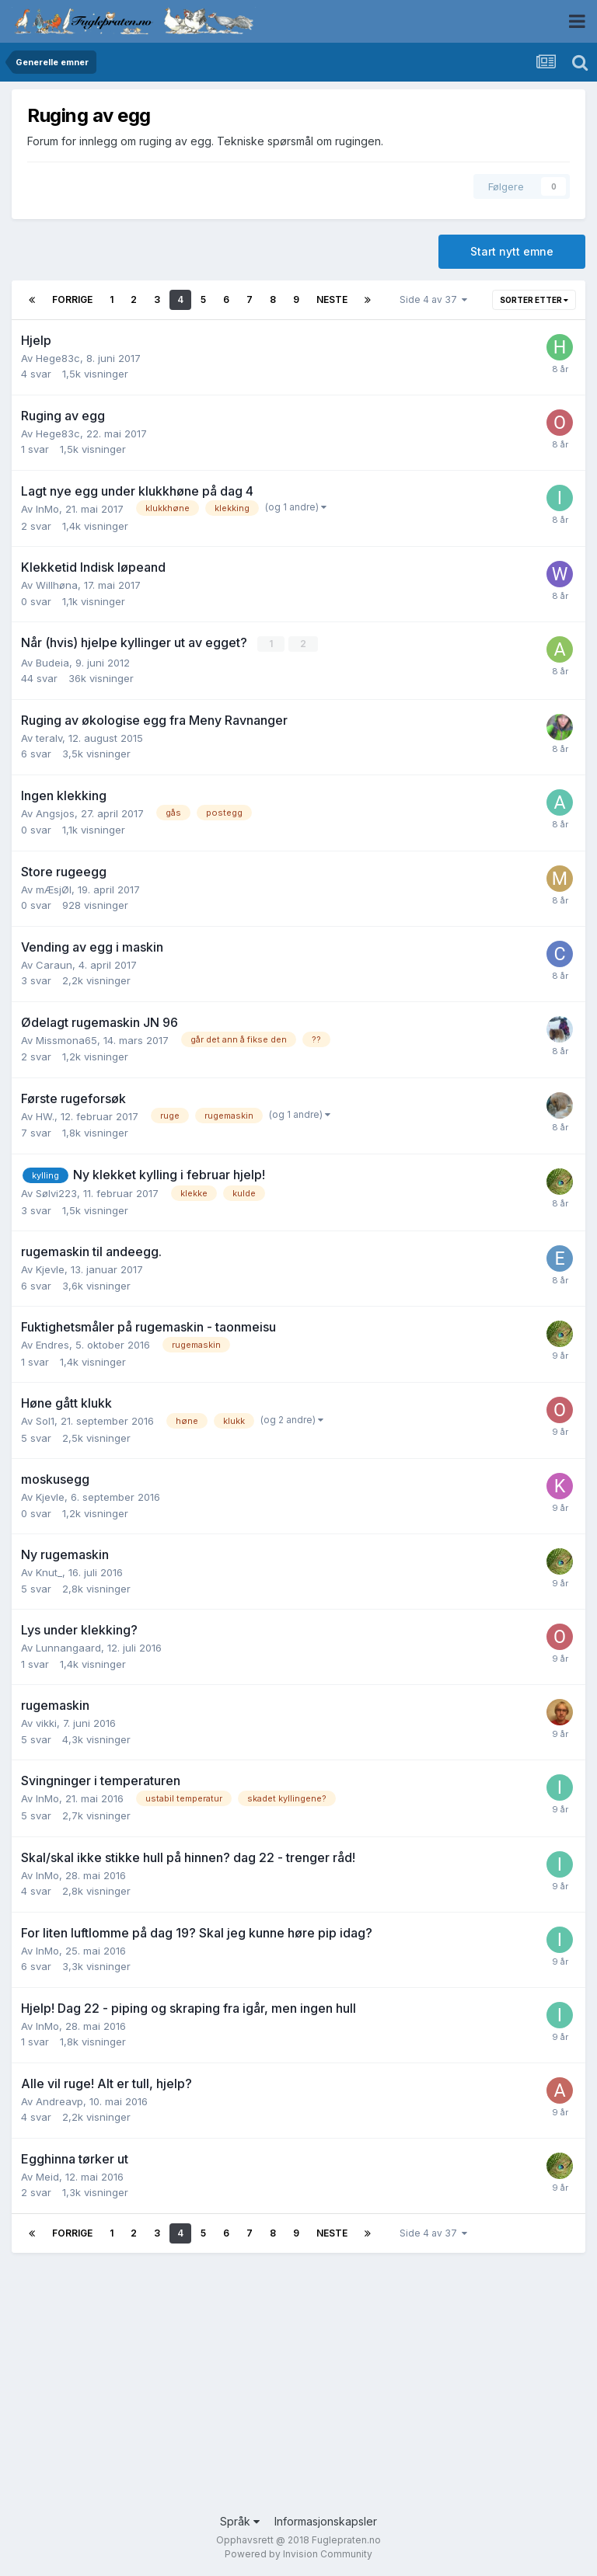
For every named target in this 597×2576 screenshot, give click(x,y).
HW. (45, 1115)
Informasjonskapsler (325, 2520)
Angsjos (55, 812)
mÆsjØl (54, 888)
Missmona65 (66, 1039)
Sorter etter (534, 300)
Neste (331, 299)
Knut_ (49, 1572)
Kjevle (50, 1269)
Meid (47, 2176)
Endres (52, 1344)
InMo (47, 509)
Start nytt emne (511, 251)
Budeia (52, 662)
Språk (240, 2520)
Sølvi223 (56, 1193)
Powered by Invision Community (298, 2553)
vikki (46, 1723)
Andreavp (59, 2100)
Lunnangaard (68, 1647)
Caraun (54, 964)
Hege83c (58, 358)
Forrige (72, 299)
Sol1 (45, 1421)
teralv (49, 737)
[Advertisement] (298, 2388)
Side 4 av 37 (433, 299)
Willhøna (57, 585)
